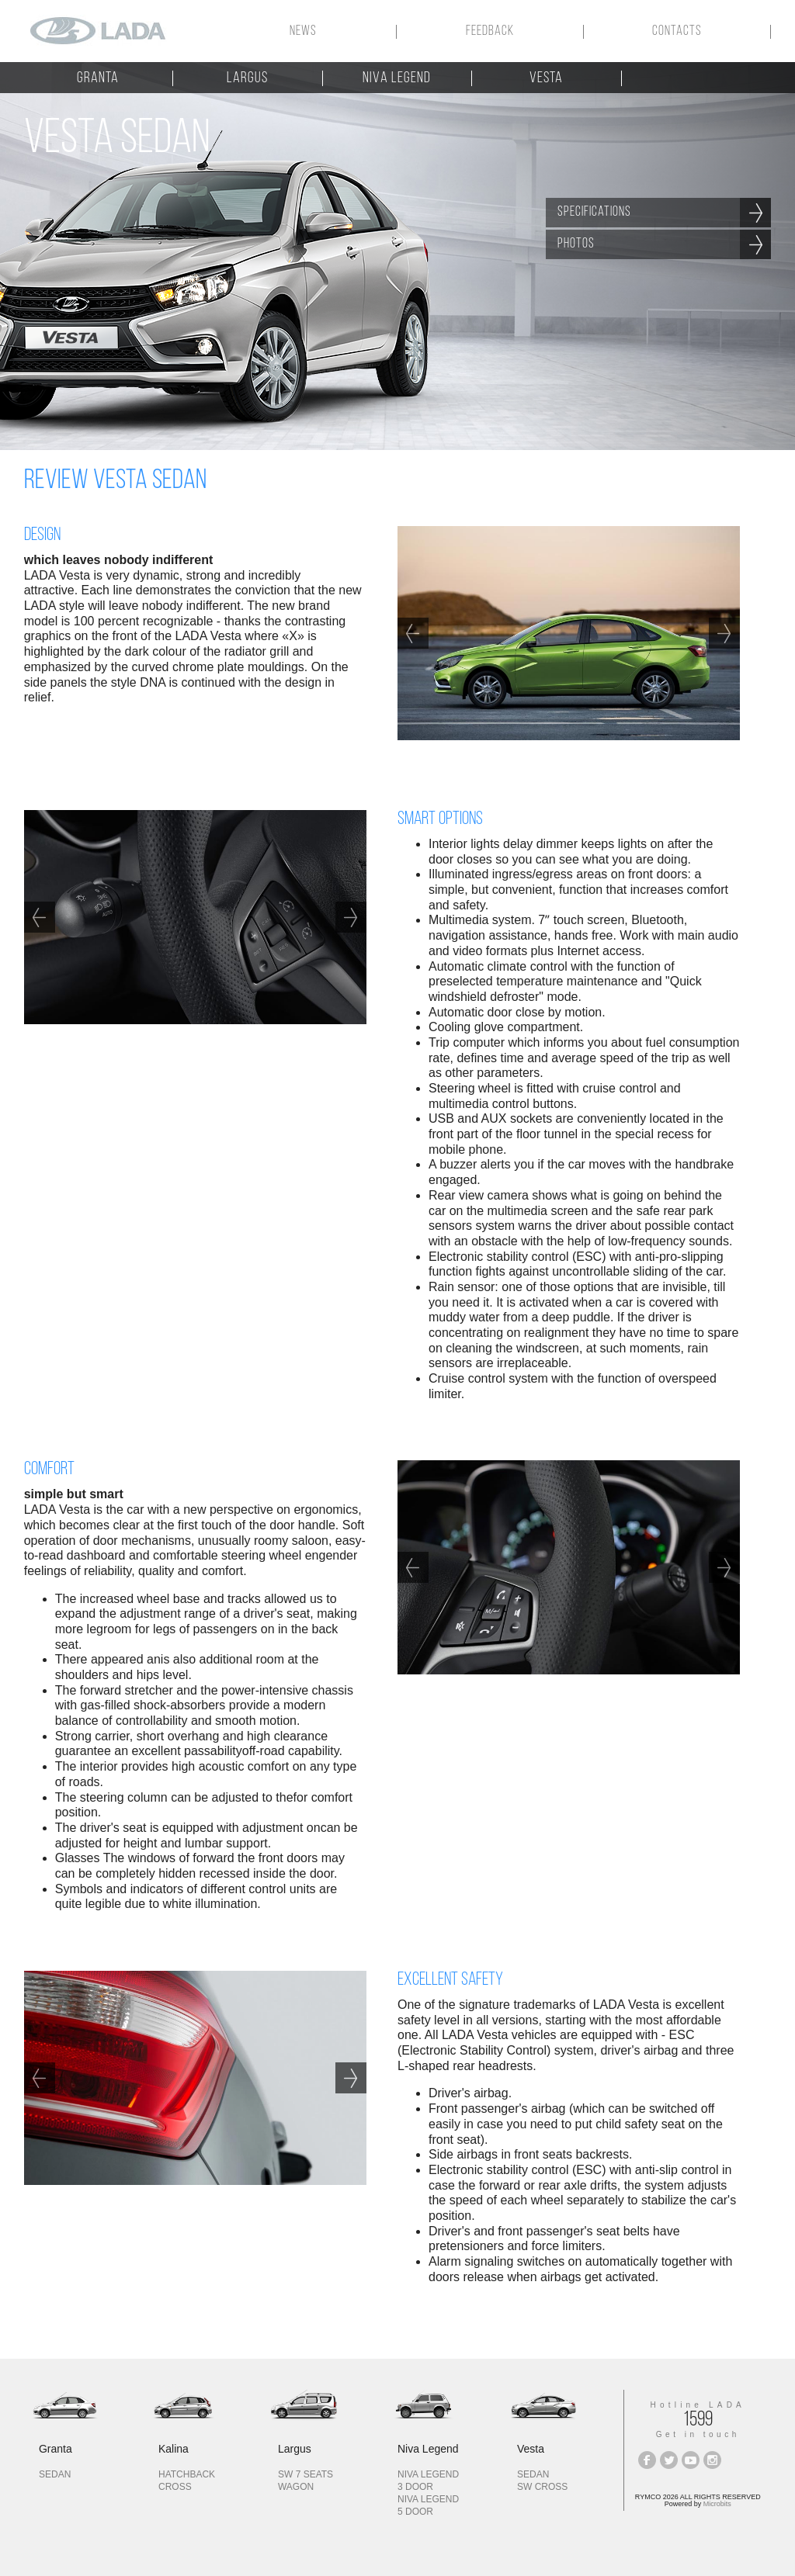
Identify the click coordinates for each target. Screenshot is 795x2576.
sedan (55, 2474)
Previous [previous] (413, 633)
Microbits (717, 2504)
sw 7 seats (305, 2474)
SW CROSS (542, 2486)
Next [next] (724, 633)
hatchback (186, 2474)
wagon (296, 2486)
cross (175, 2486)
